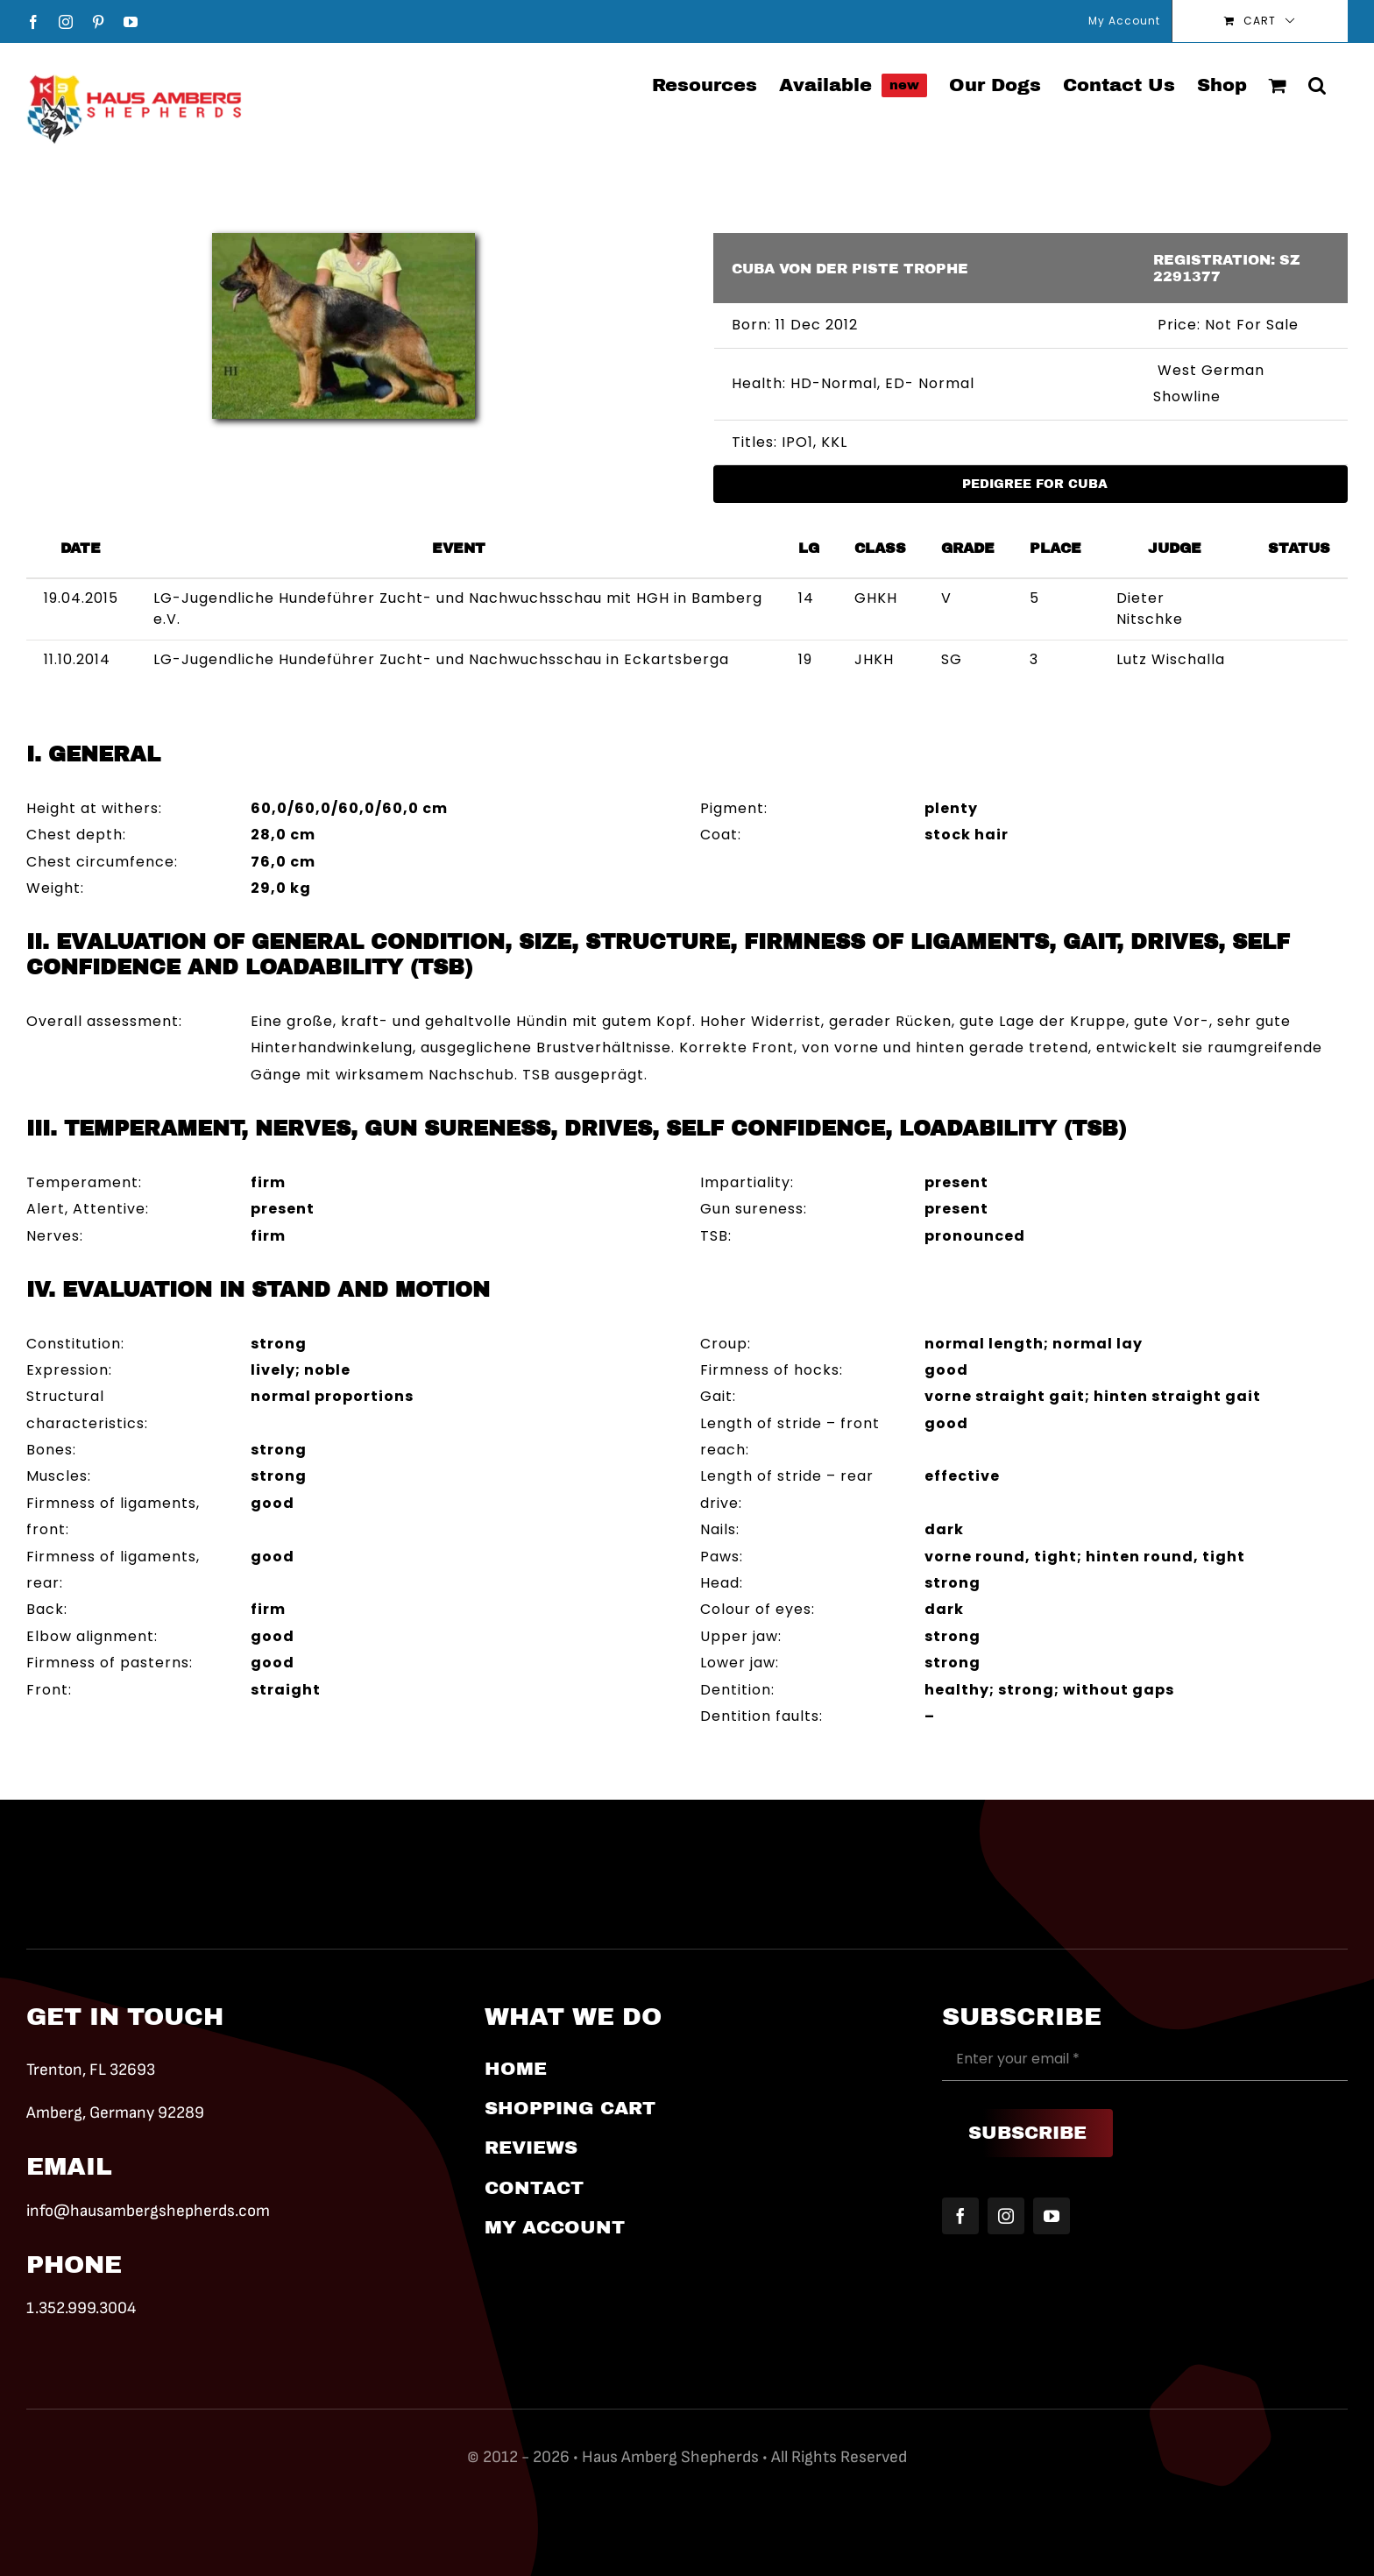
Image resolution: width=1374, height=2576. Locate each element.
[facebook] (960, 2215)
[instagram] (1006, 2215)
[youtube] (1051, 2215)
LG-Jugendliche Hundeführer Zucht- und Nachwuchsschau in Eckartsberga (441, 659)
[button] (1317, 84)
